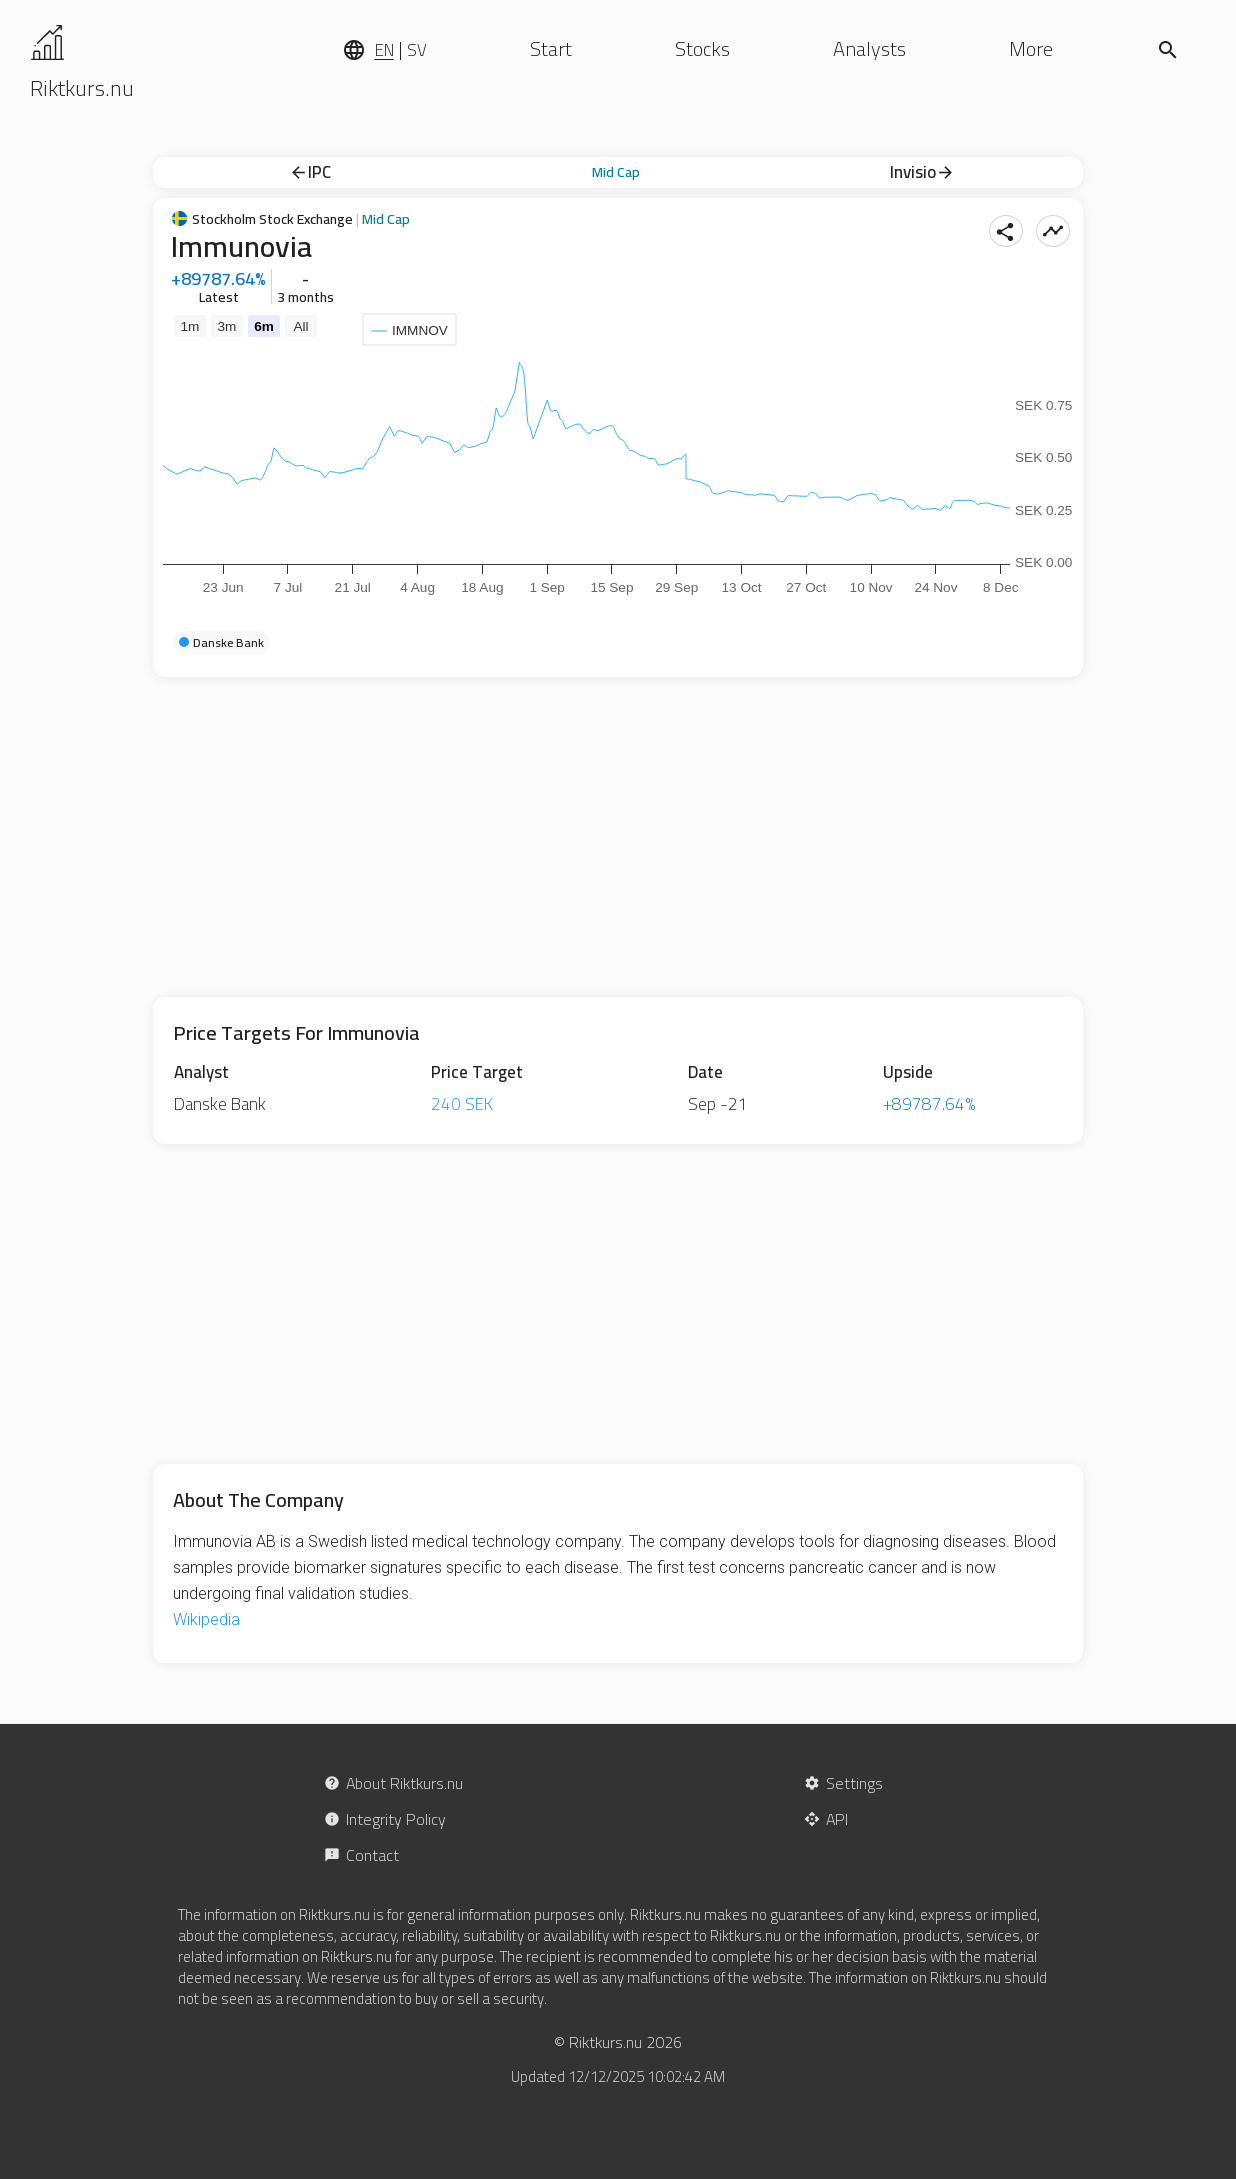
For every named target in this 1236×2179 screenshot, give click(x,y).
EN (384, 50)
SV (417, 50)
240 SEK (462, 1104)
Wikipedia (206, 1619)
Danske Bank (220, 1104)
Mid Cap (616, 172)
